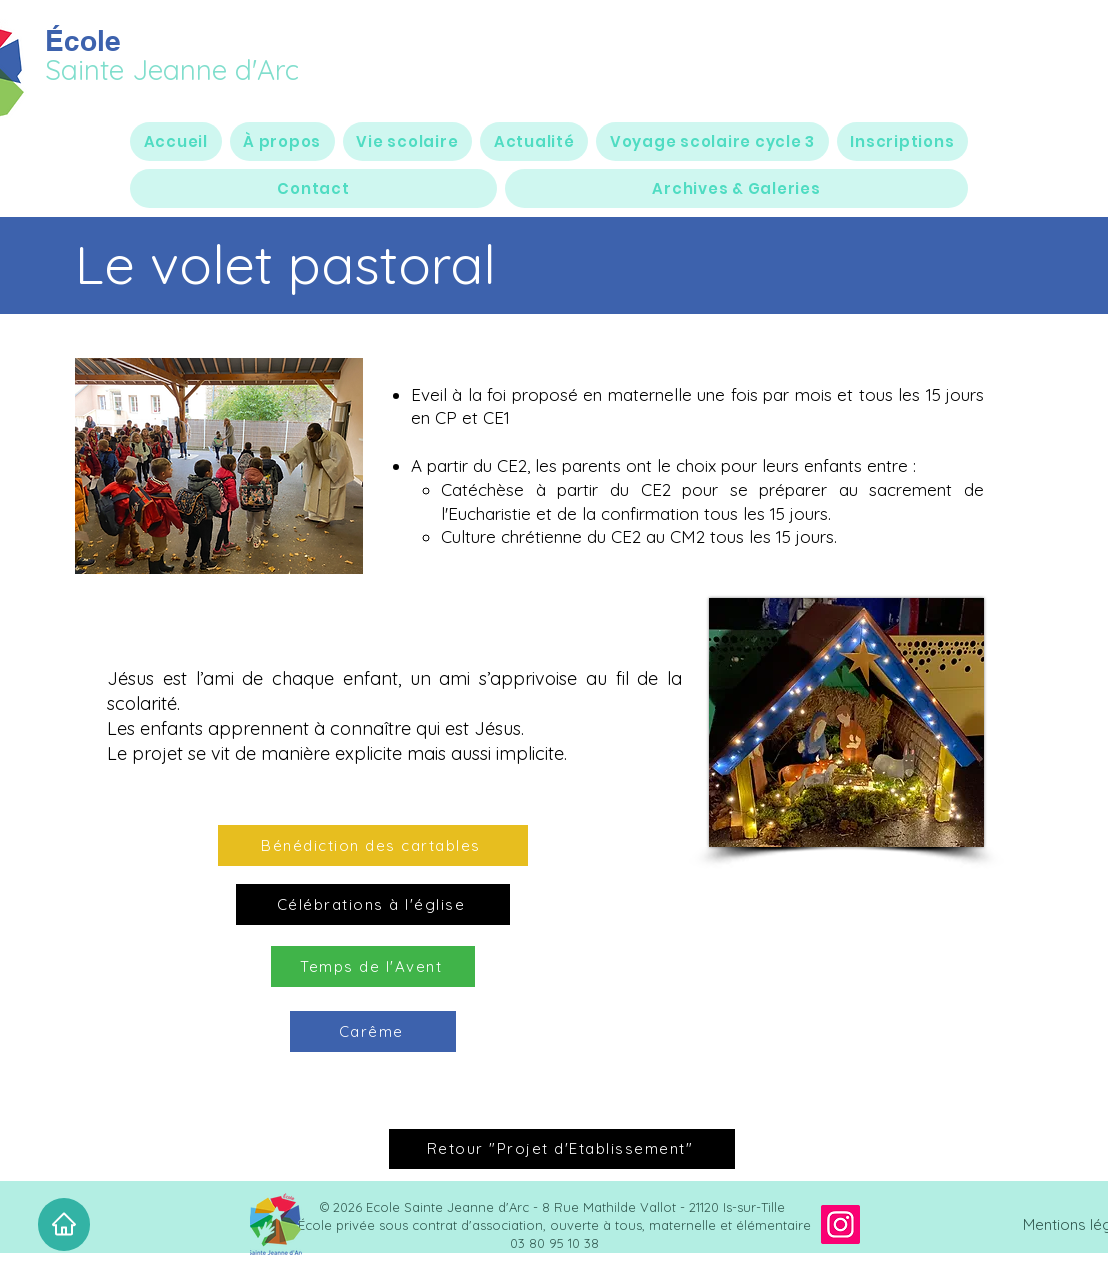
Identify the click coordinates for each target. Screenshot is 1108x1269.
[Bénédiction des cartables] (373, 845)
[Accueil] (64, 1224)
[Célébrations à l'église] (373, 904)
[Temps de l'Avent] (373, 966)
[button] (282, 141)
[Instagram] (840, 1224)
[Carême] (373, 1031)
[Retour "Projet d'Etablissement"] (562, 1149)
